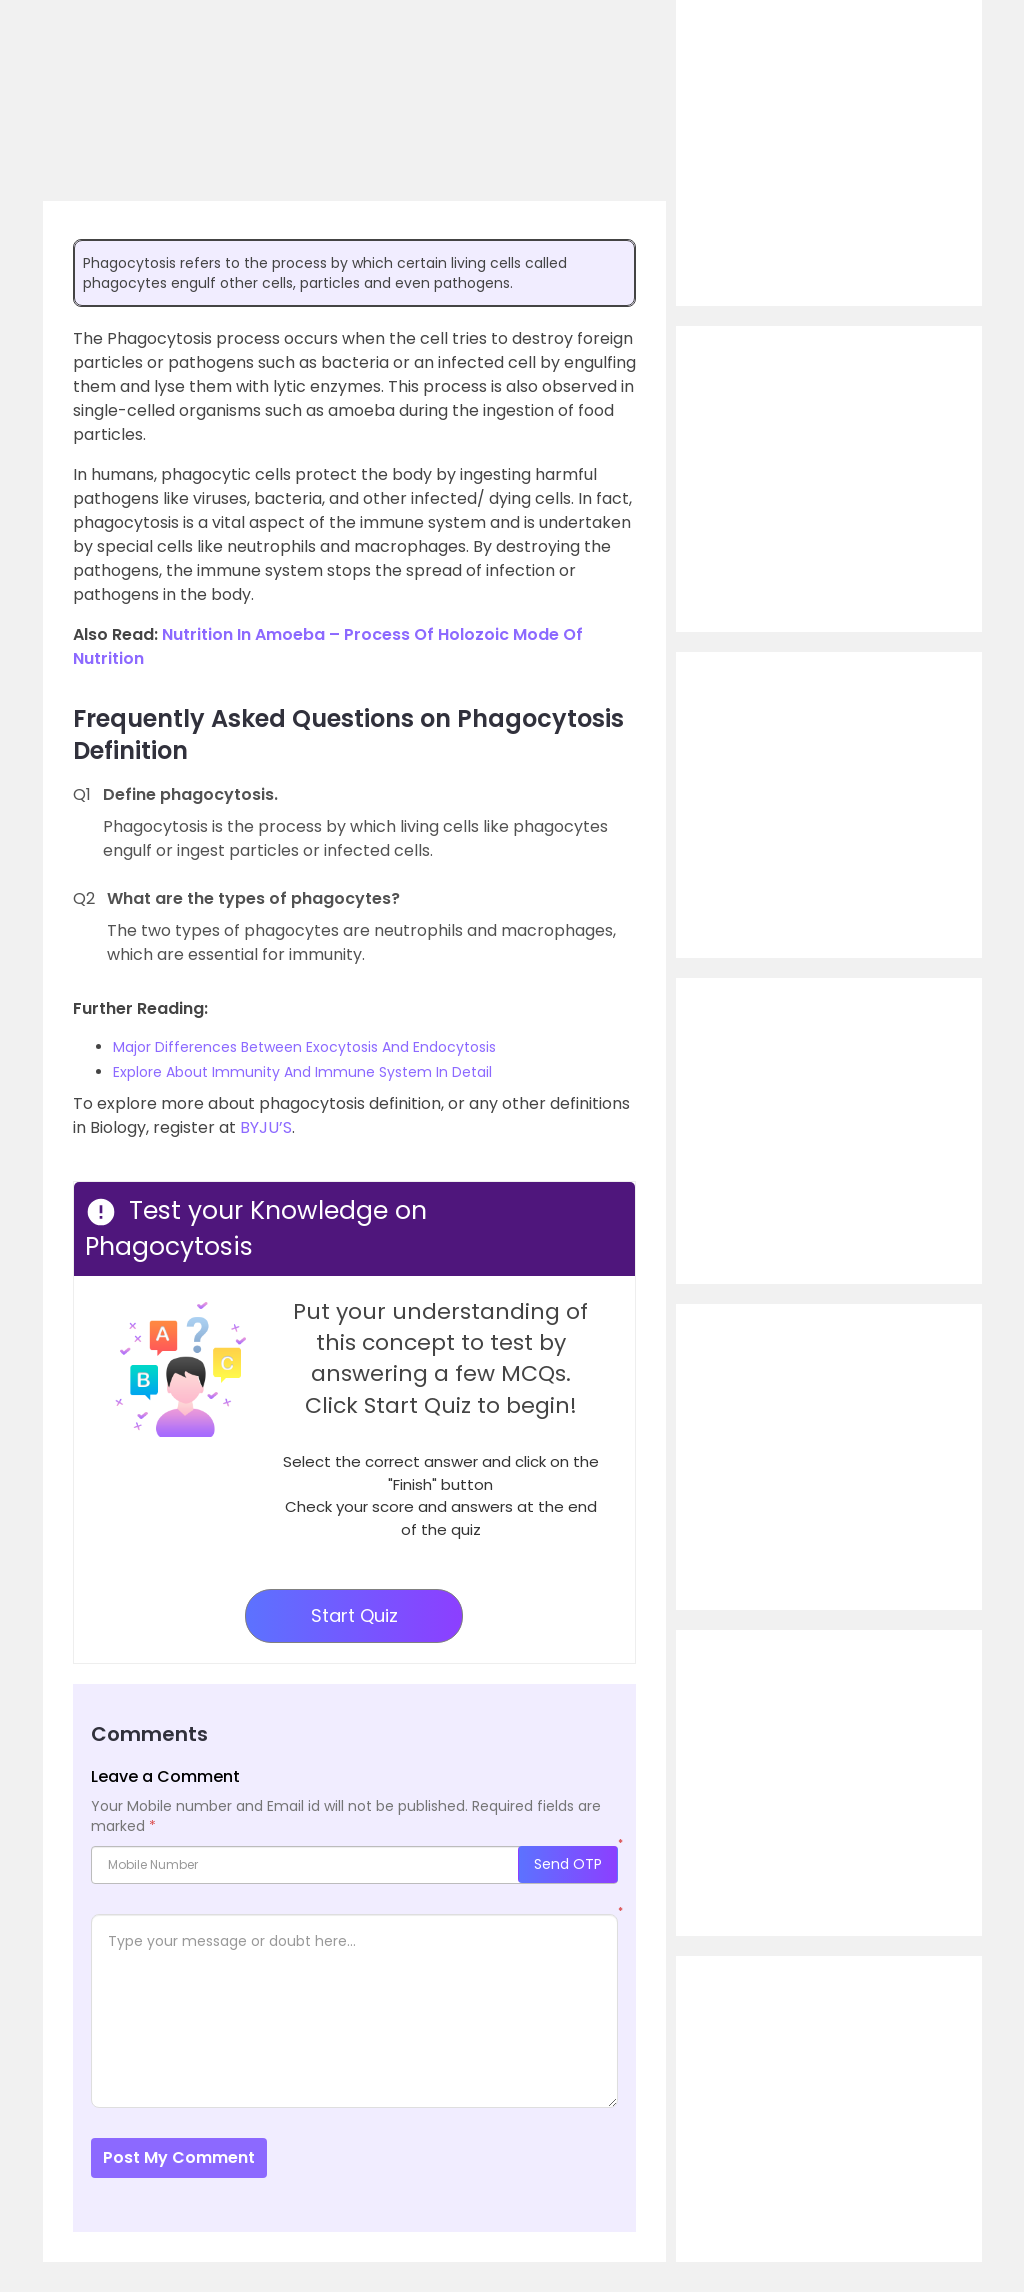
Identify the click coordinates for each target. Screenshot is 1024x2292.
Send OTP (568, 1864)
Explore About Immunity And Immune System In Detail (302, 1072)
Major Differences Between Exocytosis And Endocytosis (304, 1047)
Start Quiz (354, 1615)
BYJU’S (266, 1127)
